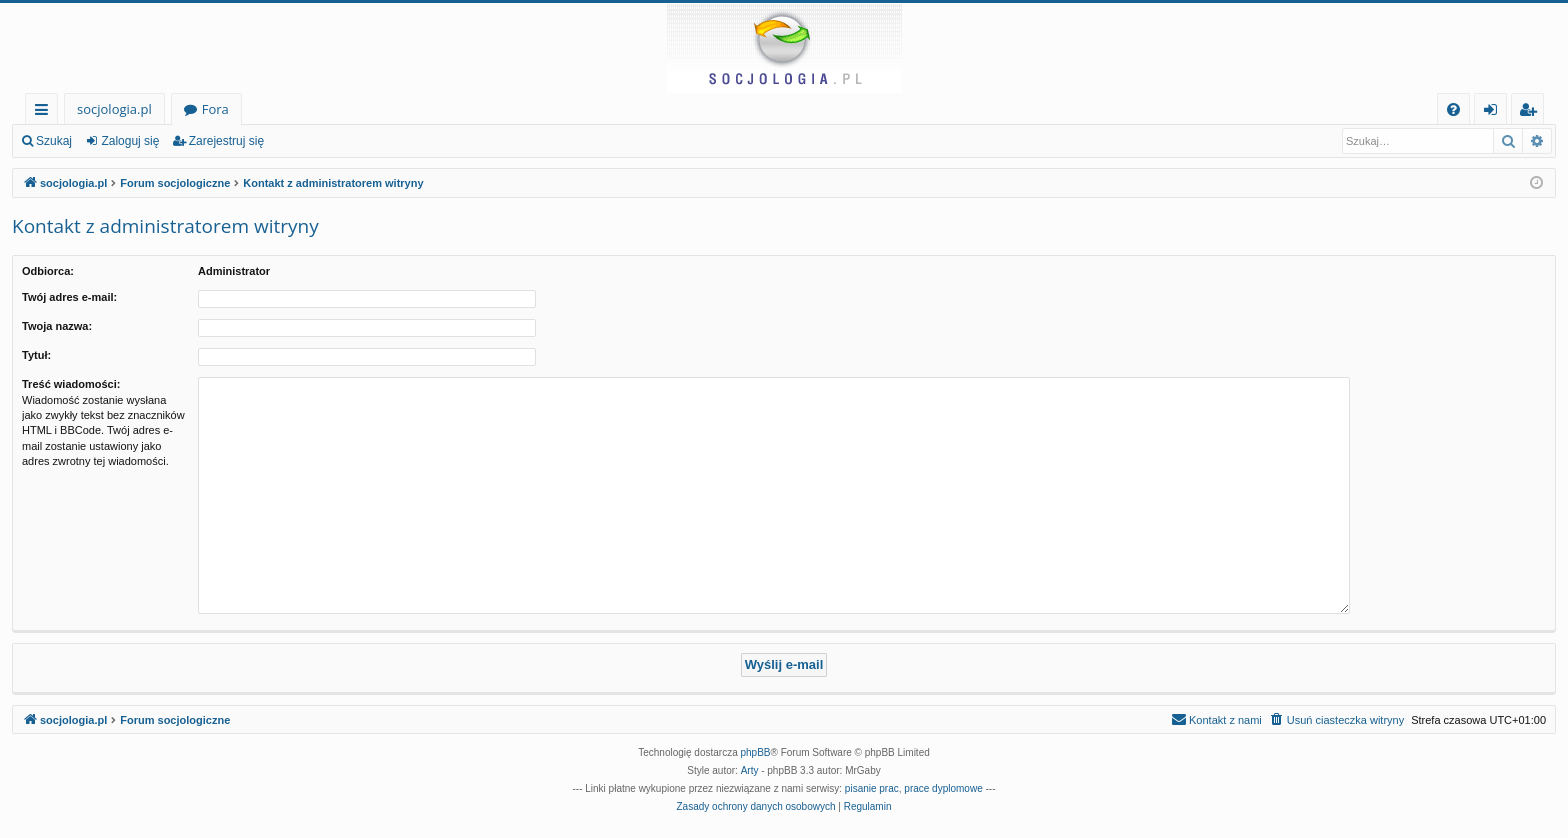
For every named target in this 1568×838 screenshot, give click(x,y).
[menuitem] (1453, 109)
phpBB (756, 752)
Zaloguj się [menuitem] (1494, 112)
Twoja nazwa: (57, 326)
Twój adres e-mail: (69, 297)
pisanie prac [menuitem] (872, 788)
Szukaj (54, 141)
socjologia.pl (114, 109)
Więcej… (45, 112)
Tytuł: (36, 355)
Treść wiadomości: (71, 384)
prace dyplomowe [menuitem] (943, 788)
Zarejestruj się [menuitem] (1533, 112)
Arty (750, 770)
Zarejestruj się (226, 141)
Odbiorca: (48, 271)
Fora (215, 109)
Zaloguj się (130, 141)
